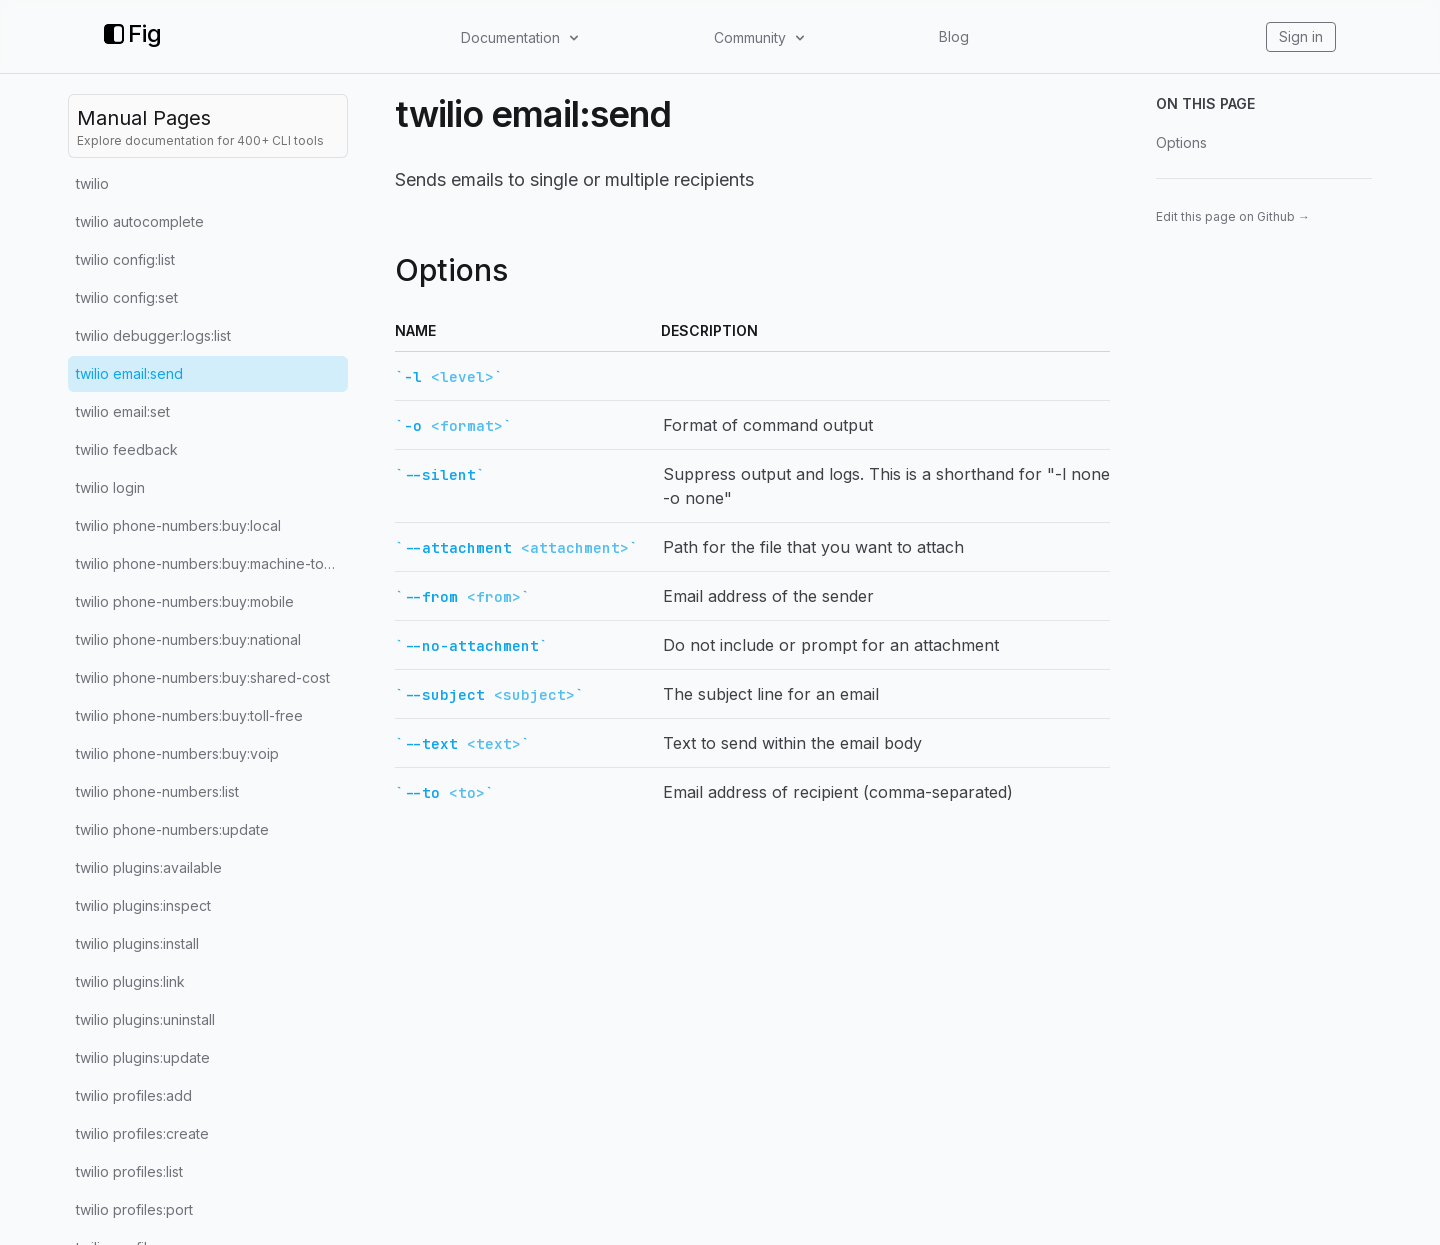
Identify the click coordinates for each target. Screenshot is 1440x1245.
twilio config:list (125, 259)
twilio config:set (127, 297)
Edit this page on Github (1233, 216)
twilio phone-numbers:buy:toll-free (189, 715)
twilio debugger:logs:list (153, 335)
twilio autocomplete (140, 221)
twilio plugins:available (149, 867)
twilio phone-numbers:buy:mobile (185, 601)
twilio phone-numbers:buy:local (178, 525)
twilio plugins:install (137, 943)
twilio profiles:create (142, 1133)
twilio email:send (129, 373)
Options (1181, 142)
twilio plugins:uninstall (145, 1019)
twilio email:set (123, 411)
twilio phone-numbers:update (172, 829)
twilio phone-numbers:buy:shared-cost (203, 677)
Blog (954, 36)
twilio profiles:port (134, 1209)
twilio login (110, 487)
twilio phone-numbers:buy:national (188, 639)
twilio (92, 183)
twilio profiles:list (129, 1171)
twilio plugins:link (130, 981)
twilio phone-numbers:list (157, 791)
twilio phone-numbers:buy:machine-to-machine (212, 563)
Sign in (1301, 36)
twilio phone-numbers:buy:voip (177, 753)
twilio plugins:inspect (143, 905)
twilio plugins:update (143, 1057)
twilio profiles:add (134, 1095)
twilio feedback (127, 449)
